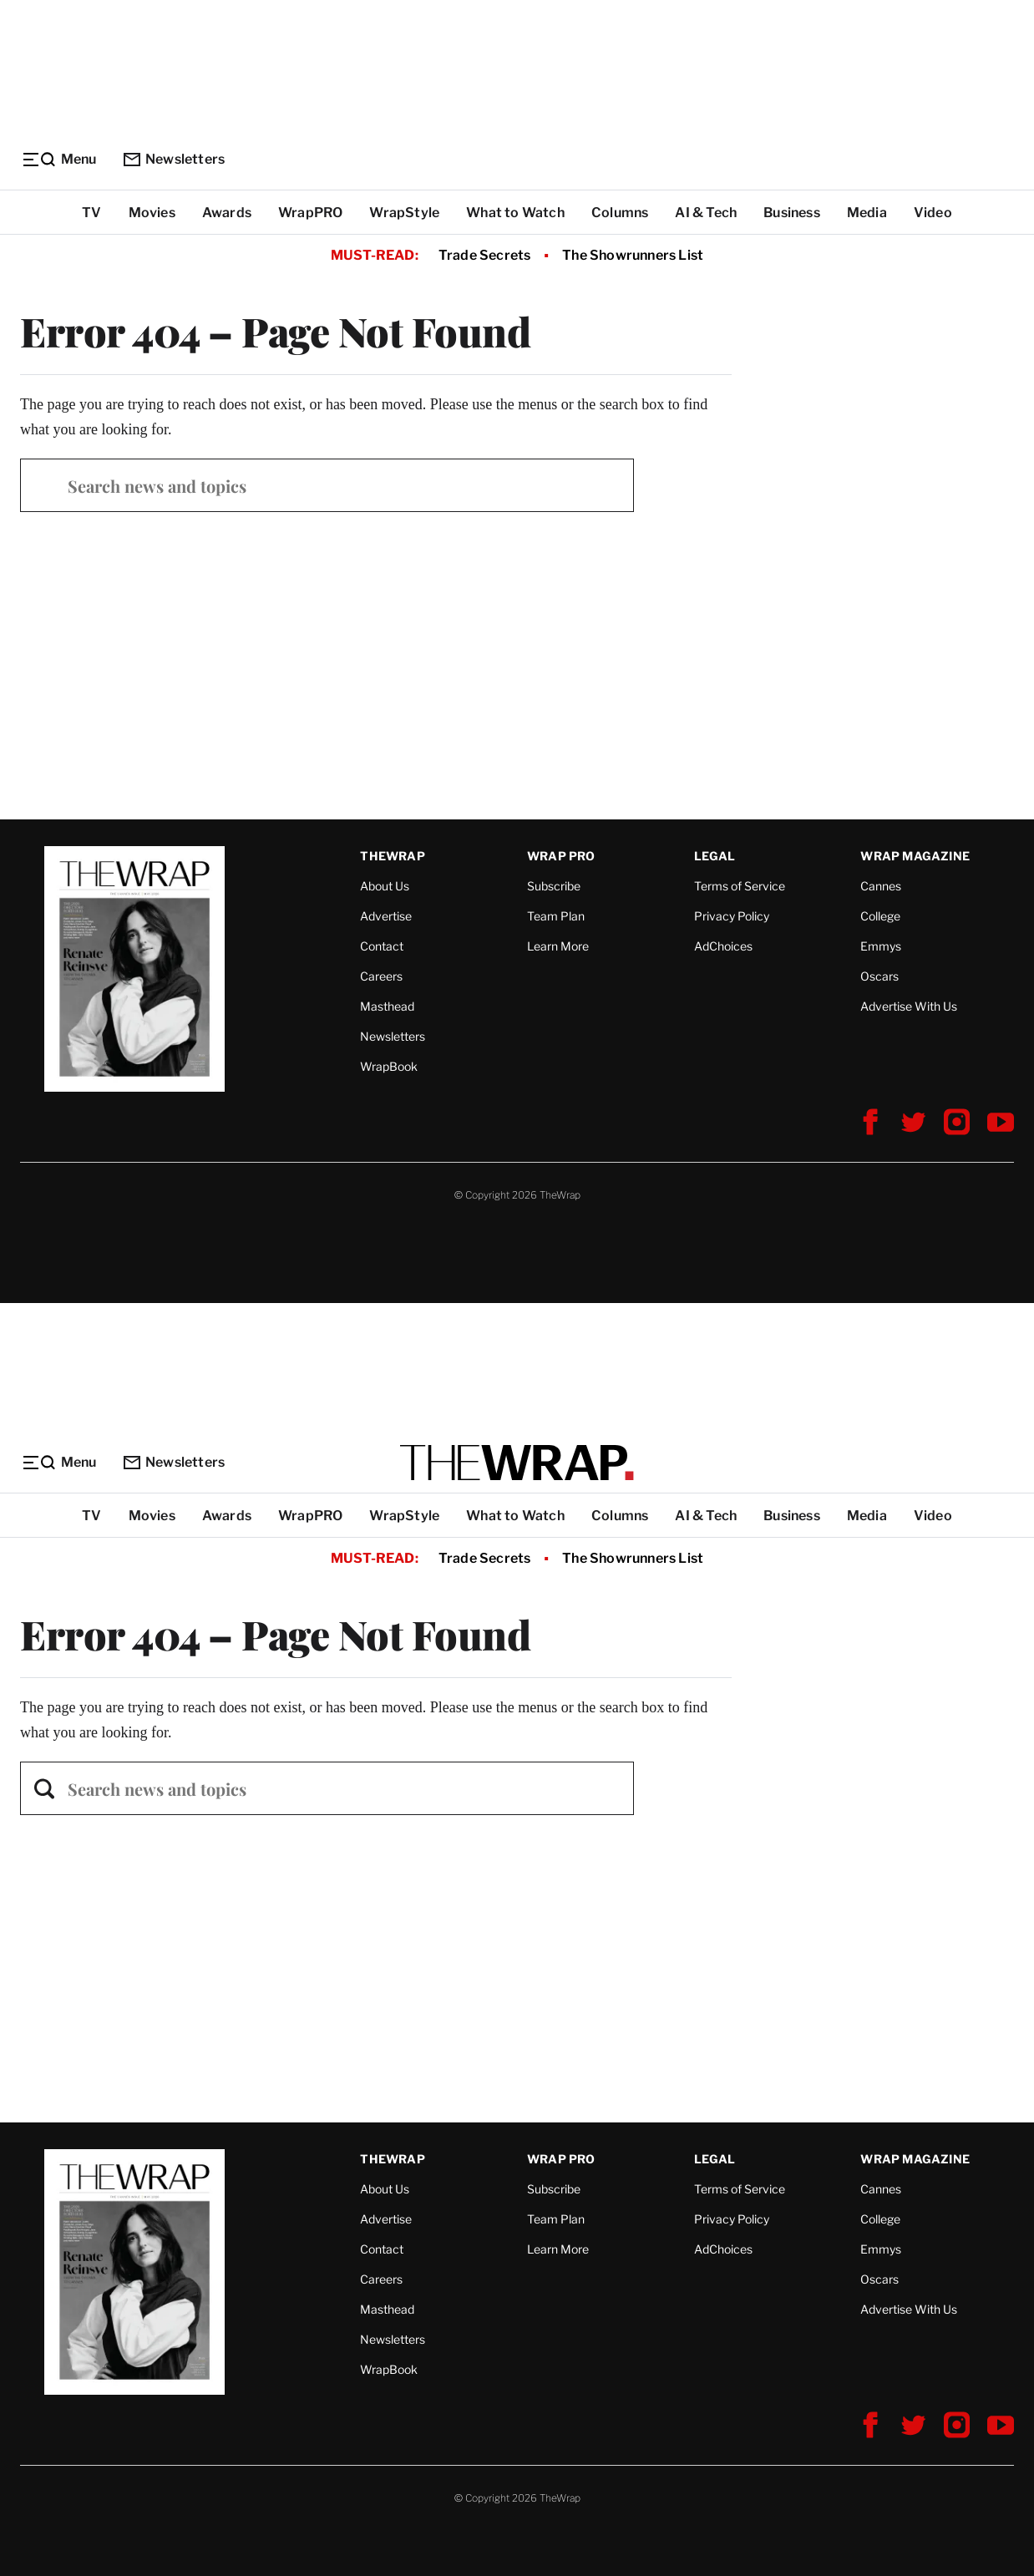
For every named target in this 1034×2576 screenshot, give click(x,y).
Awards (226, 213)
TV (91, 213)
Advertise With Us (908, 1006)
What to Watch (515, 213)
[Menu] (58, 160)
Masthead (387, 1006)
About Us (384, 886)
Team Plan (556, 916)
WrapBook (389, 1066)
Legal (715, 856)
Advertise (386, 916)
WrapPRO (310, 213)
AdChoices (723, 946)
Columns (619, 213)
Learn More (558, 946)
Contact (381, 946)
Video (933, 213)
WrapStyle (404, 213)
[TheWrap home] (517, 1462)
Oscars (879, 976)
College (880, 916)
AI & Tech (706, 213)
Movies (152, 213)
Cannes (880, 886)
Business (791, 213)
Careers (381, 976)
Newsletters (174, 159)
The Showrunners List (632, 255)
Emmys (880, 946)
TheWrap (392, 856)
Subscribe (553, 886)
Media (867, 213)
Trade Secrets (484, 255)
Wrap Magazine (915, 856)
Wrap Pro (561, 856)
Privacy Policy (731, 916)
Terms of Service (739, 886)
